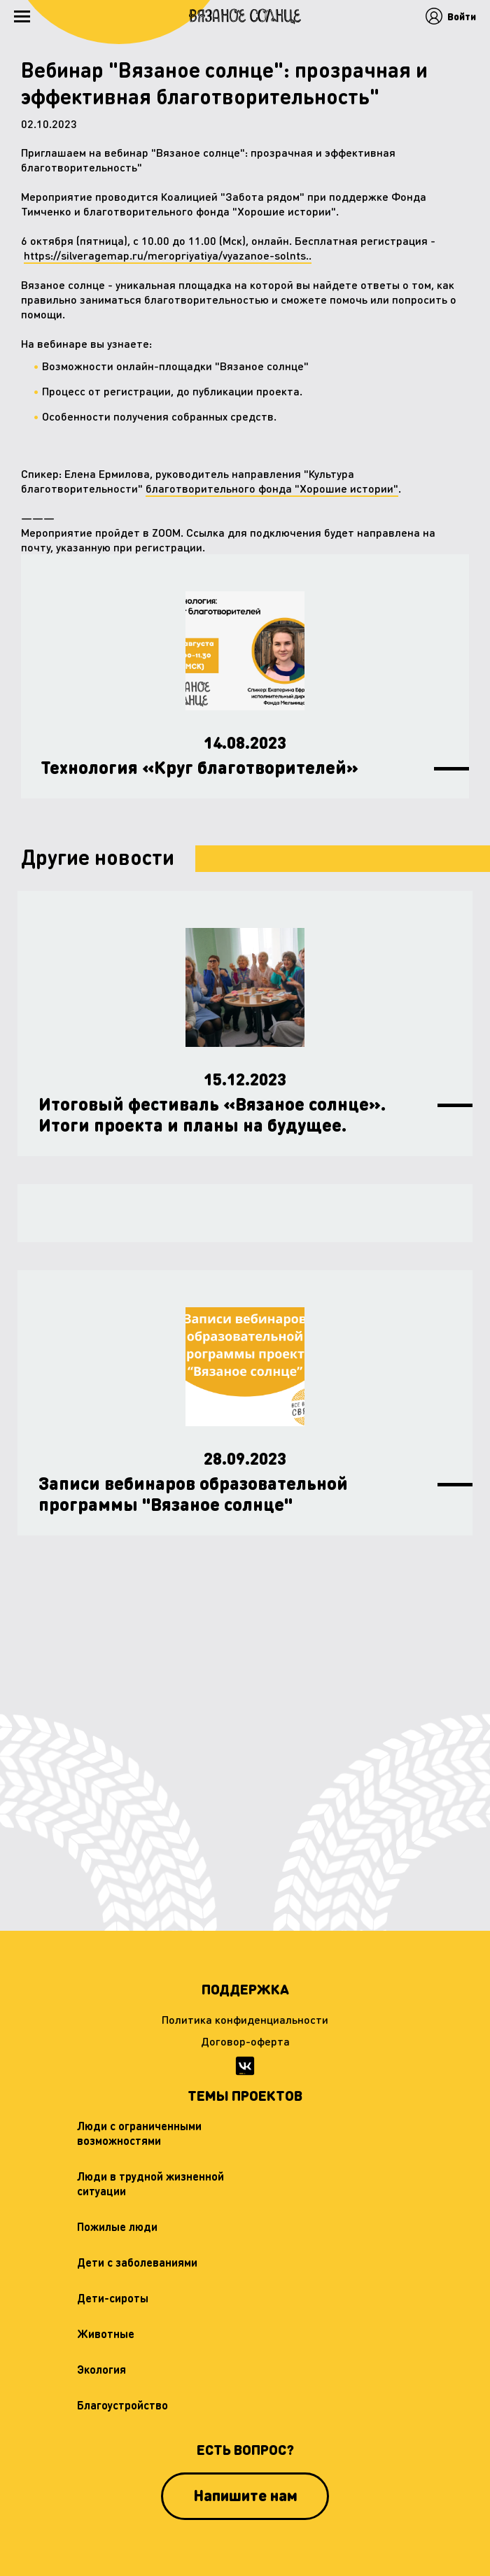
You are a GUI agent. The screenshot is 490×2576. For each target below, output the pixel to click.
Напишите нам (245, 2495)
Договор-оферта (245, 2041)
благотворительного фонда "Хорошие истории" (272, 488)
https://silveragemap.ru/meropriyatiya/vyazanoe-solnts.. (168, 255)
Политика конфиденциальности (245, 2019)
